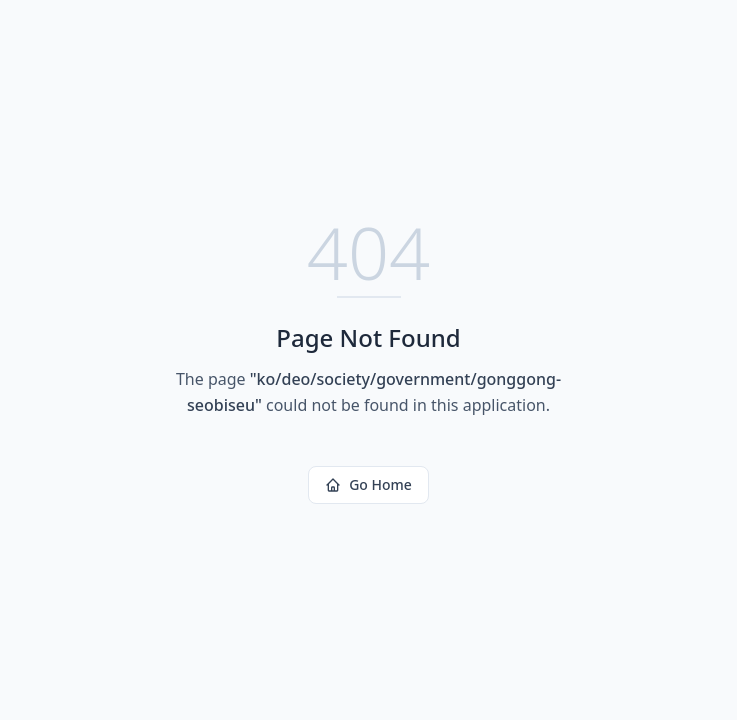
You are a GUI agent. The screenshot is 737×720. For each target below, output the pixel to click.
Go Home (368, 484)
